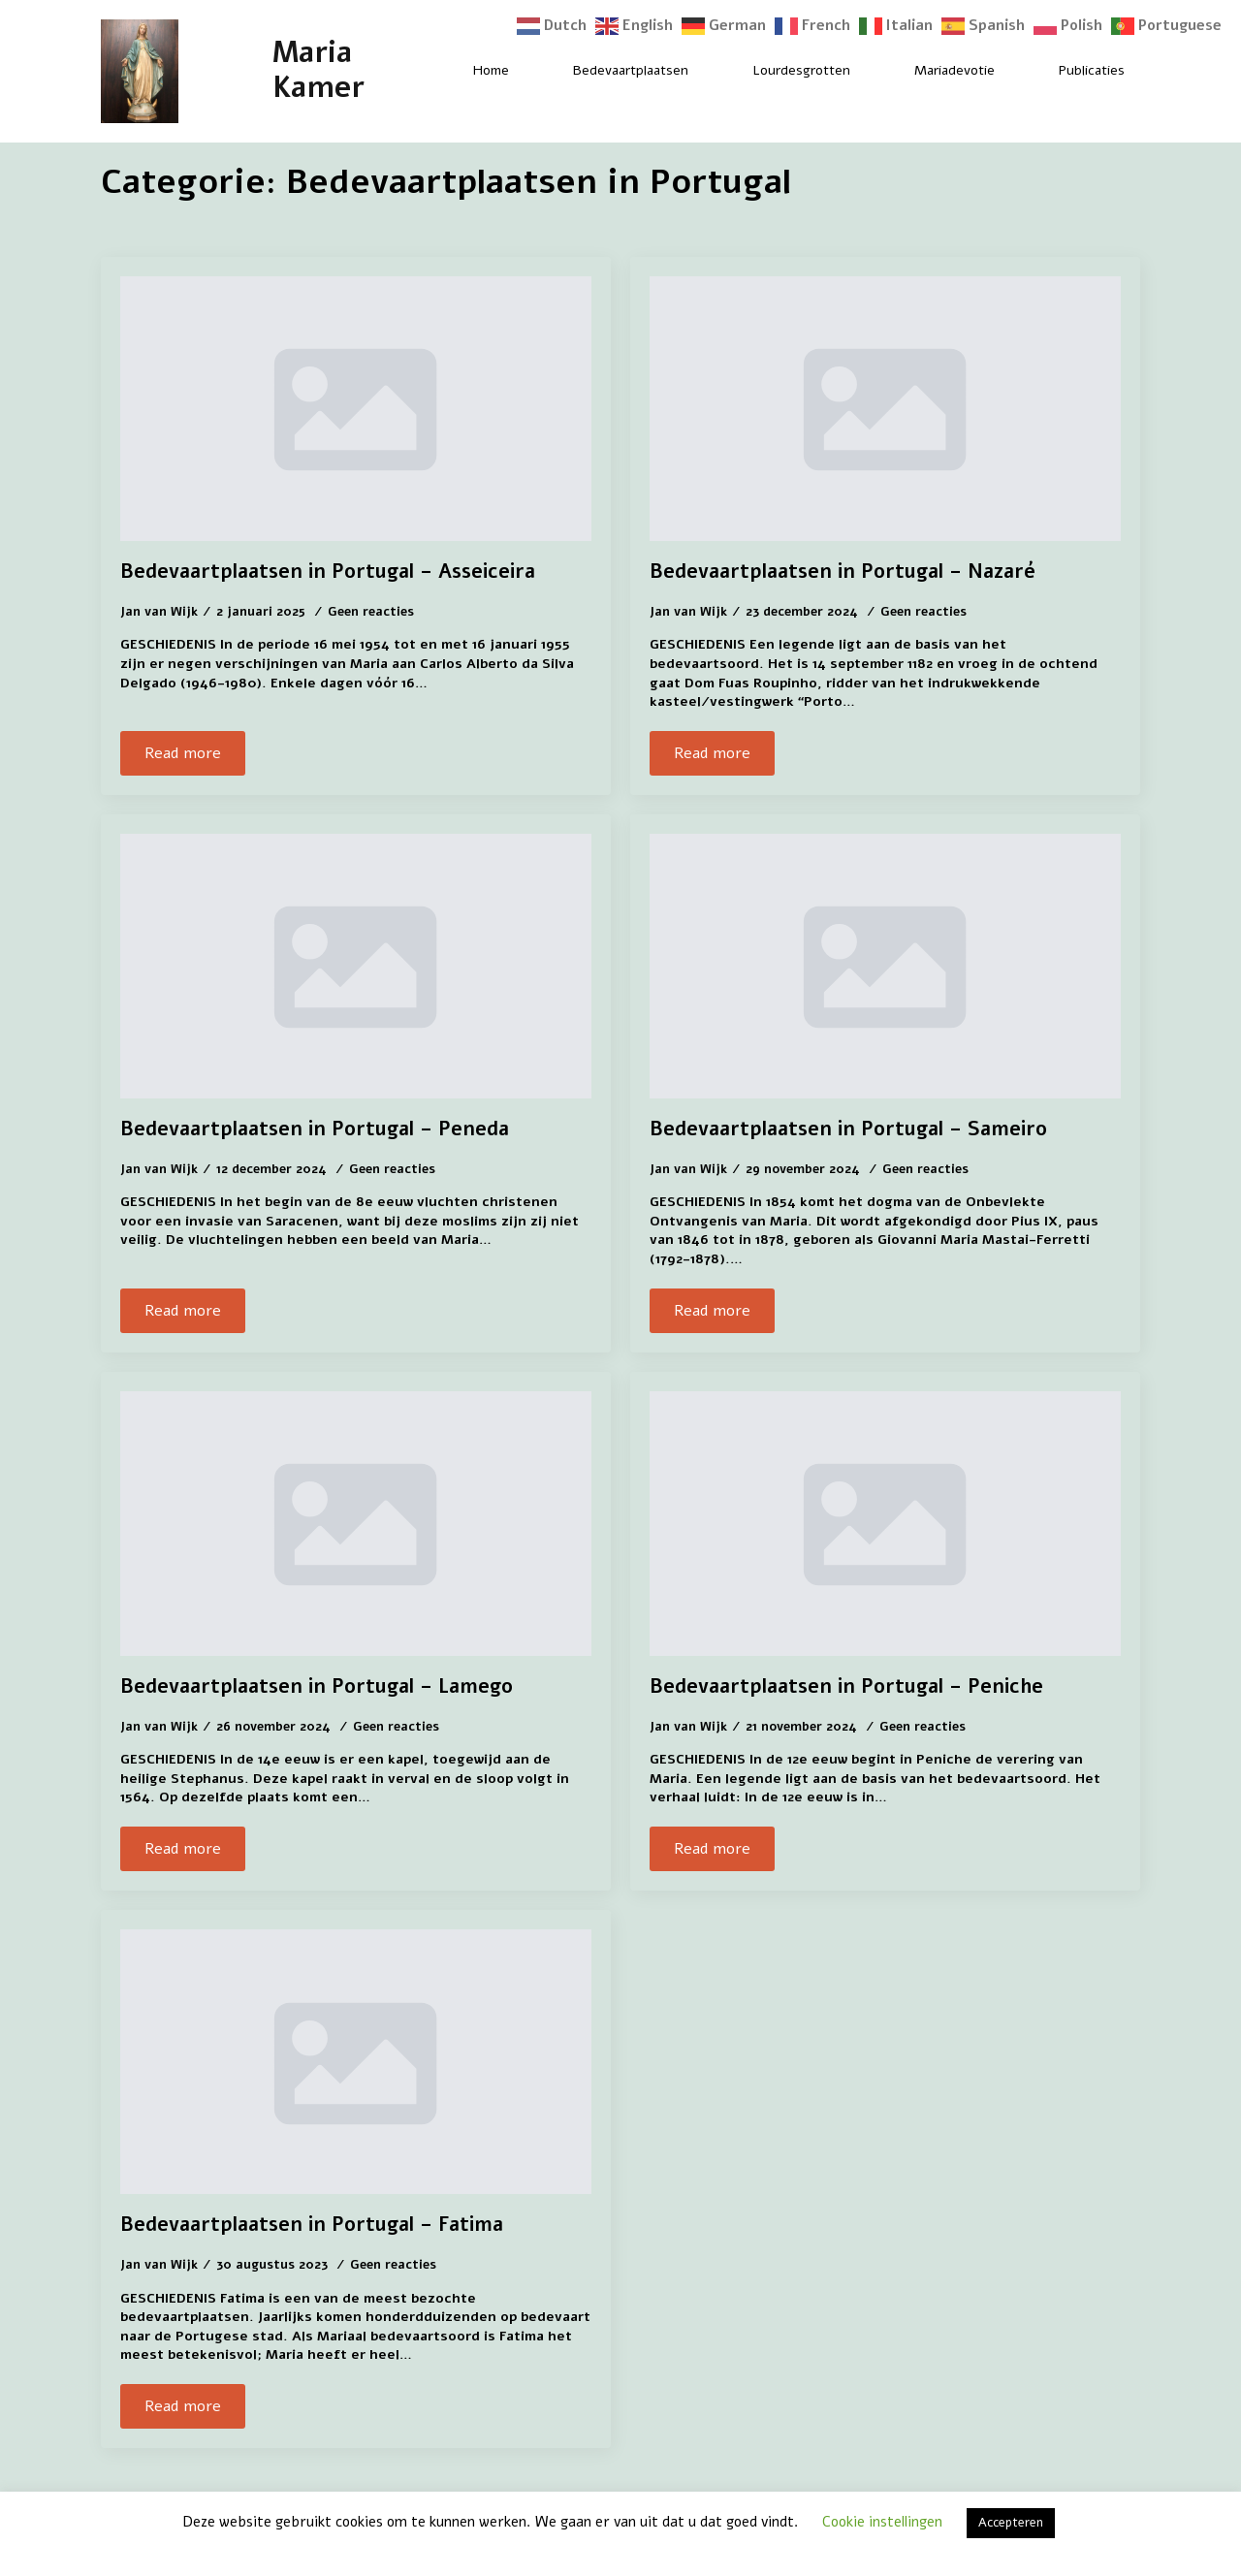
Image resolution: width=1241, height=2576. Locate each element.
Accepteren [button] (1010, 2522)
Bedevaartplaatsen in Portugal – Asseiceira (327, 572)
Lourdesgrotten (801, 70)
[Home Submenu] (525, 70)
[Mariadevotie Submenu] (1011, 70)
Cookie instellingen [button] (882, 2521)
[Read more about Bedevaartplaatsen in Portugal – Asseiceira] (182, 753)
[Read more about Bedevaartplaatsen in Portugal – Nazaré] (712, 753)
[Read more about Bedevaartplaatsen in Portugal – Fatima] (182, 2406)
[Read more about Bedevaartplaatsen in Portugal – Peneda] (182, 1310)
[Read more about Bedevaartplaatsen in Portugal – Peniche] (712, 1849)
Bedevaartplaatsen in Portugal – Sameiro (848, 1129)
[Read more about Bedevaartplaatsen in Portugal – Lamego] (182, 1849)
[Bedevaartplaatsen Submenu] (704, 70)
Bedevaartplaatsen (630, 70)
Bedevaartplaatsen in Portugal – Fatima (311, 2225)
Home (491, 70)
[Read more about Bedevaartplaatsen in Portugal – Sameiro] (712, 1310)
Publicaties (1092, 70)
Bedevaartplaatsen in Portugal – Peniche (846, 1687)
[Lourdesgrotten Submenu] (866, 70)
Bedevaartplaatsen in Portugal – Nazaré (842, 572)
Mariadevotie (954, 70)
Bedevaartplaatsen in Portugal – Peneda (314, 1129)
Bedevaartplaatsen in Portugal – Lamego (316, 1687)
